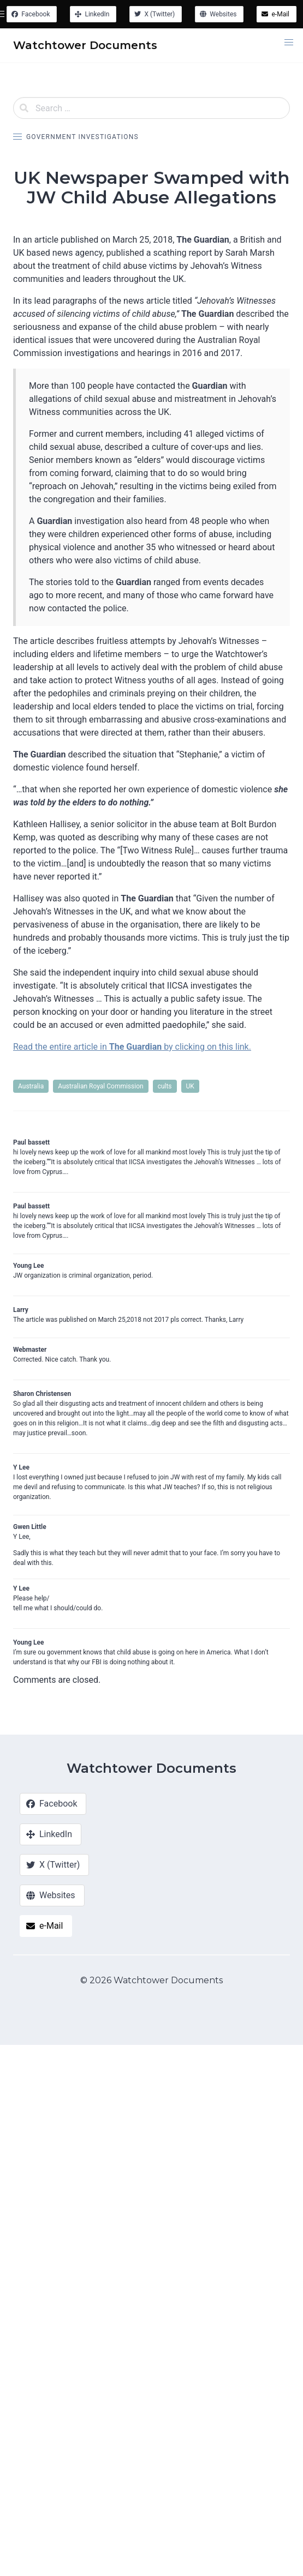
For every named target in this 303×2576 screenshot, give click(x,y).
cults (165, 1086)
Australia (31, 1086)
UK (190, 1086)
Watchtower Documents (151, 1768)
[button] (289, 42)
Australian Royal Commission (100, 1086)
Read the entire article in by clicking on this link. (132, 1047)
